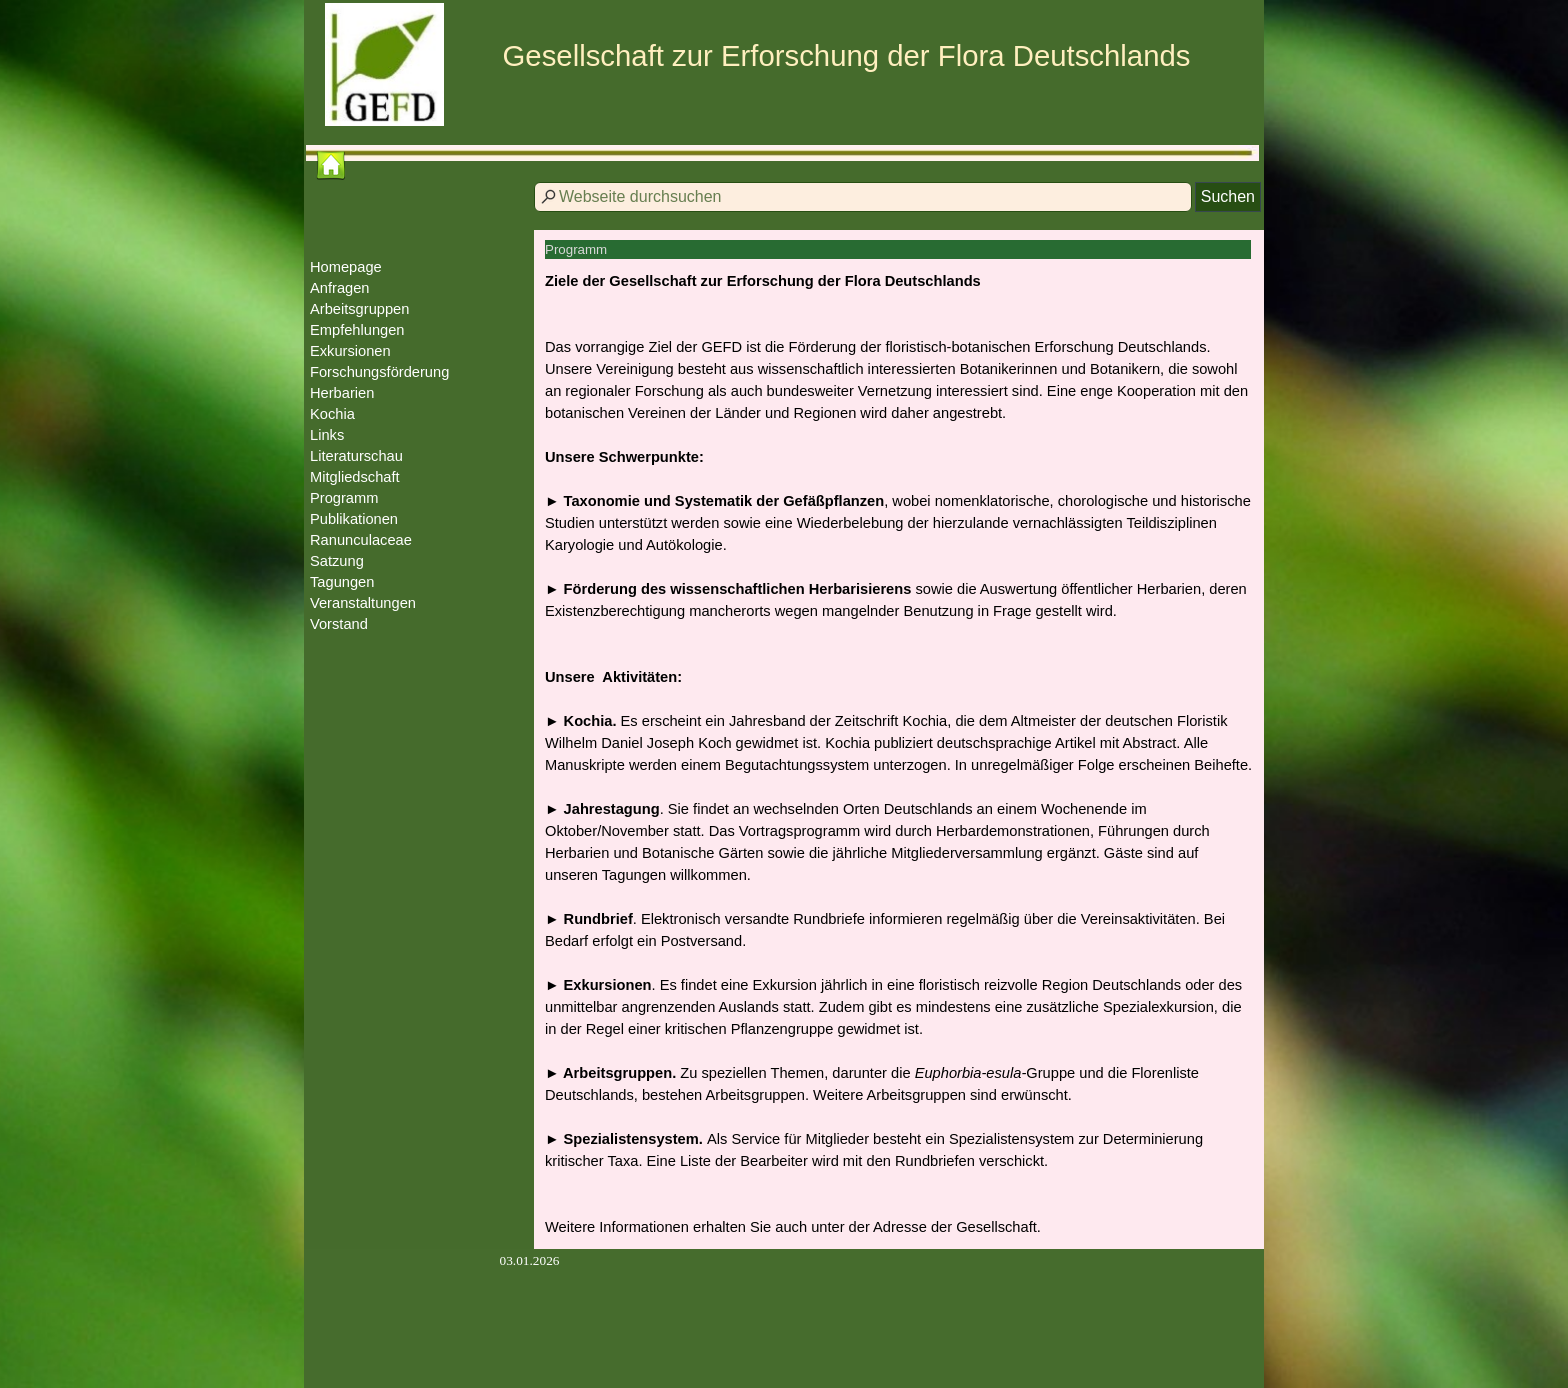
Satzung (337, 561)
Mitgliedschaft (355, 477)
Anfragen (339, 288)
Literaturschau (356, 456)
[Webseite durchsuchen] (863, 197)
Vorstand (339, 624)
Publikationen (354, 519)
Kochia (332, 414)
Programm (344, 498)
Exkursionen (350, 351)
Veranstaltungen (363, 603)
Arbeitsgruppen (359, 309)
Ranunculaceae (361, 540)
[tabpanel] (899, 754)
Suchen (1228, 196)
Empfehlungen (357, 330)
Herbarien (342, 393)
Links (327, 435)
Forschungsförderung (379, 372)
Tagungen (342, 582)
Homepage (346, 267)
